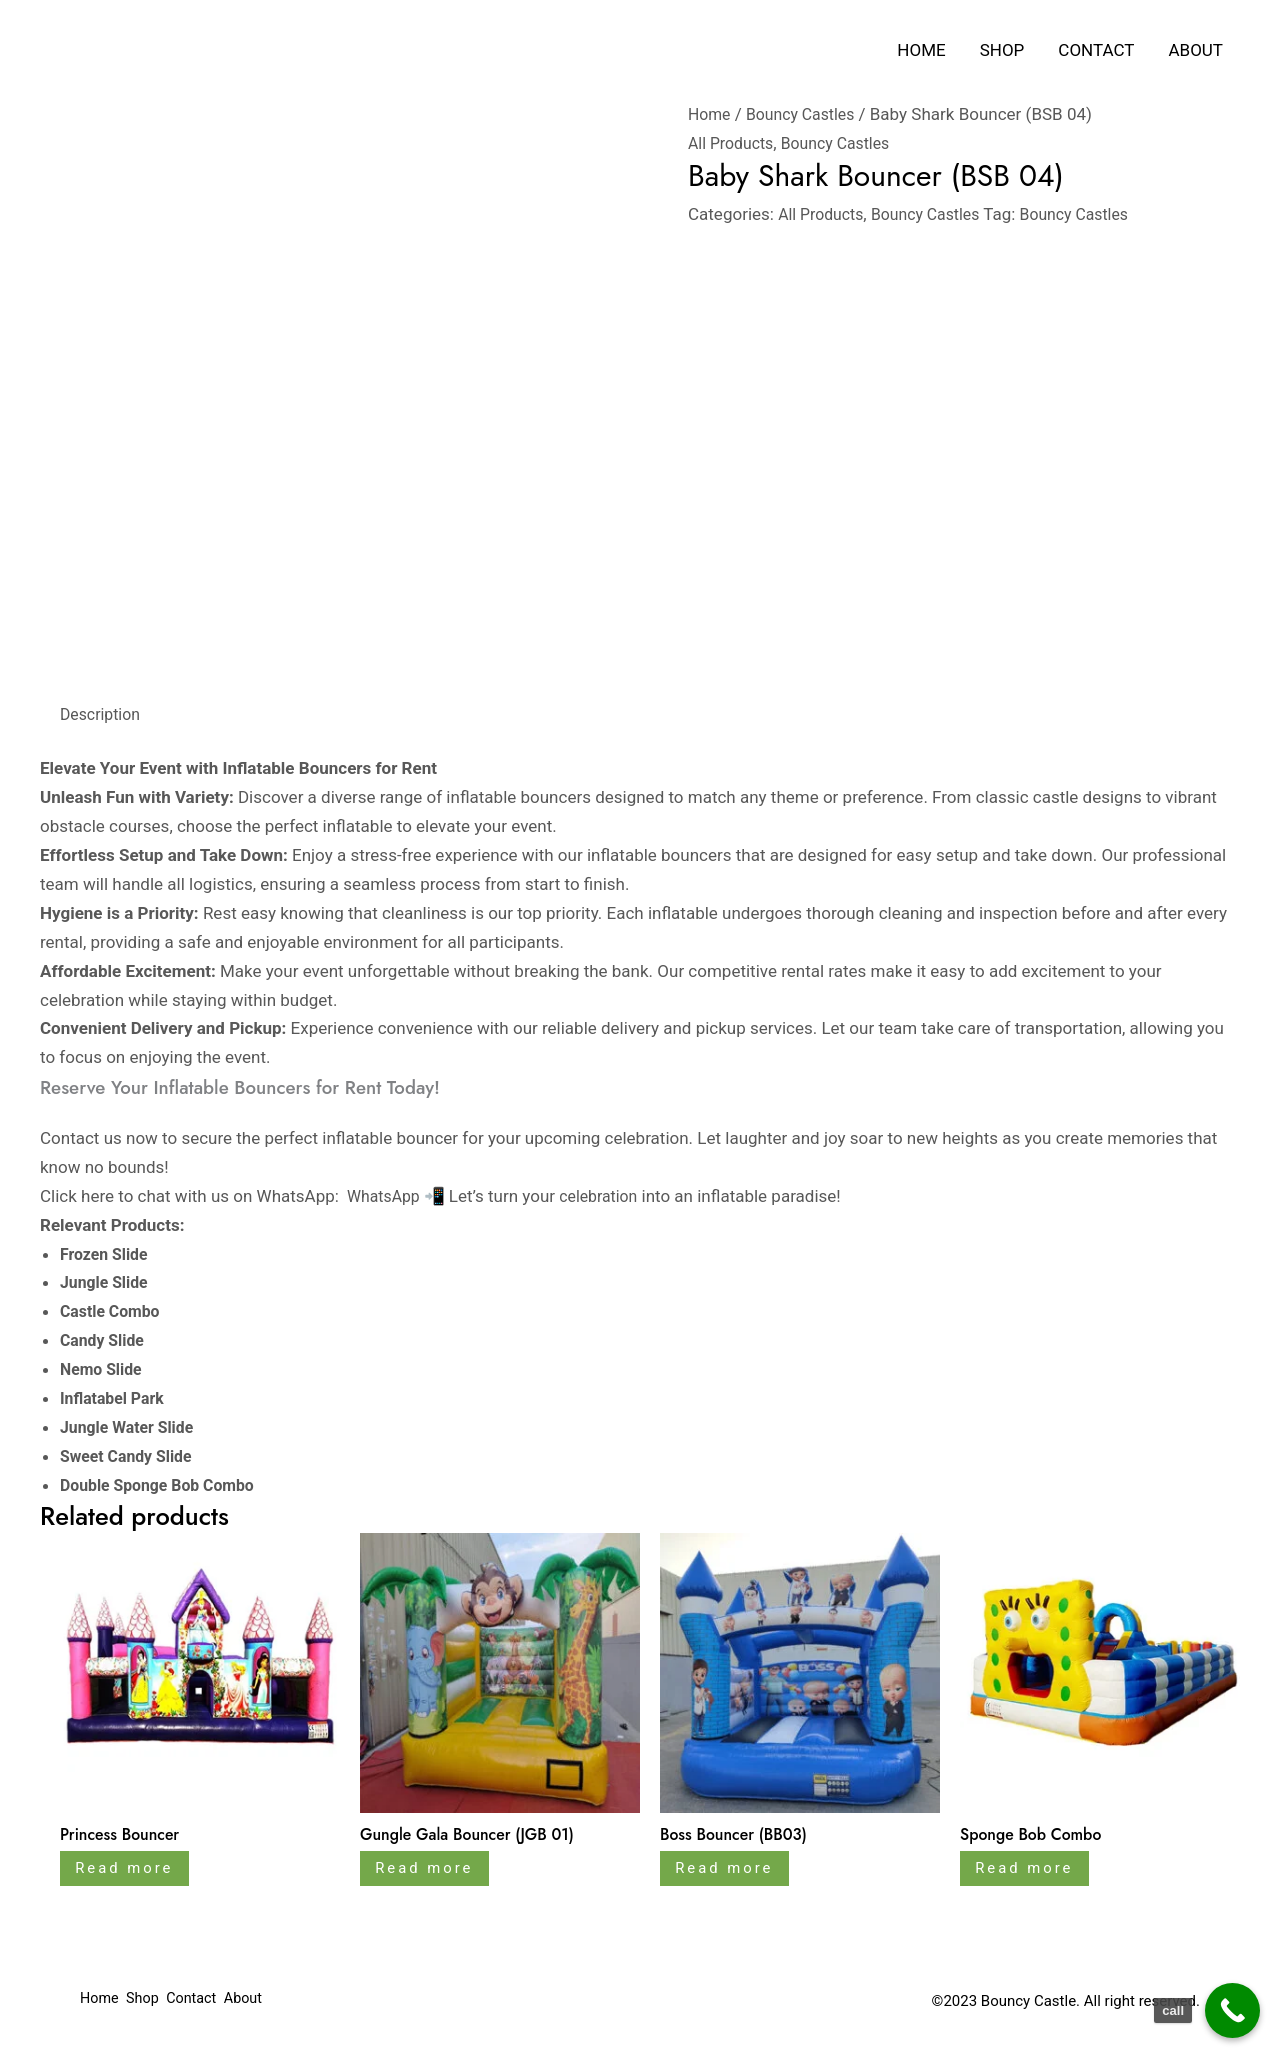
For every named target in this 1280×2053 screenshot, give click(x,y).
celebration (607, 1196)
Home (921, 50)
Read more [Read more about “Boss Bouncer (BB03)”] (732, 1871)
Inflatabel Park (118, 1398)
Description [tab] (103, 714)
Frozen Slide (109, 1254)
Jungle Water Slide (134, 1427)
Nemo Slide (106, 1369)
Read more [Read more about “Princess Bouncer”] (132, 1871)
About (1195, 50)
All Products (734, 143)
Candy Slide (107, 1340)
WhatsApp (386, 1196)
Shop (1002, 50)
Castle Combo (113, 1311)
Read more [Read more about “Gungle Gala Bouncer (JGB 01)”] (432, 1871)
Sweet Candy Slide (133, 1456)
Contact (1096, 50)
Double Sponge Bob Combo (164, 1485)
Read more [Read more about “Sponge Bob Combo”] (1032, 1871)
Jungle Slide (107, 1282)
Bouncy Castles (807, 114)
